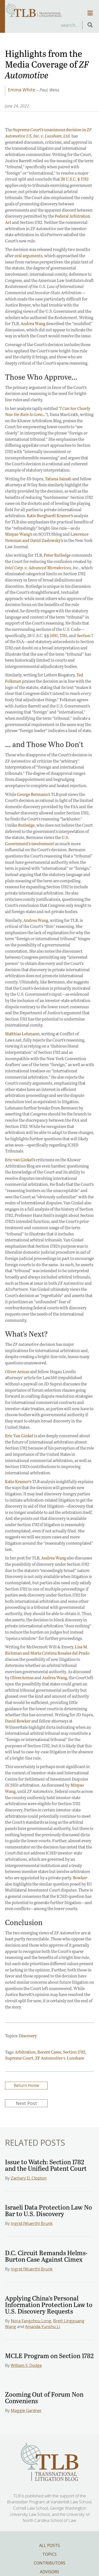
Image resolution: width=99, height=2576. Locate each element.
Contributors (49, 2563)
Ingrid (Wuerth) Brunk (32, 2223)
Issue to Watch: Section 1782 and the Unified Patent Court (46, 2165)
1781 (63, 635)
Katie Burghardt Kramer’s (50, 515)
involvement (42, 843)
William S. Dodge (26, 2365)
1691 (54, 635)
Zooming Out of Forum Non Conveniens (44, 2397)
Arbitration (25, 2052)
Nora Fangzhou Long (31, 2321)
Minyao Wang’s (18, 534)
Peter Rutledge (57, 555)
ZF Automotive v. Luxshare (59, 2058)
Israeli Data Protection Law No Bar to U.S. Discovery (48, 2210)
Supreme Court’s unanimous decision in (49, 129)
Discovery (28, 2036)
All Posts (49, 2545)
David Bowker (18, 1721)
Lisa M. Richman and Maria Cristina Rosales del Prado (47, 1650)
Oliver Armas (17, 1371)
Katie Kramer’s (18, 1481)
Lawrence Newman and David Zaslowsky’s (46, 537)
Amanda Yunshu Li (42, 2326)
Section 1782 (74, 2052)
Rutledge (26, 825)
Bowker (80, 1878)
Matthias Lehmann (22, 1034)
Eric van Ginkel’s (20, 1160)
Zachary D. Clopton (29, 2178)
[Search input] (45, 25)
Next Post (26, 2103)
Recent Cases (49, 2052)
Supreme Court (19, 2058)
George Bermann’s (33, 794)
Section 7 (85, 635)
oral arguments (28, 255)
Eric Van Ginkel (19, 1436)
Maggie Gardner (26, 2410)
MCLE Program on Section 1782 (49, 2355)
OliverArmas (22, 1677)
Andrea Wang (33, 323)
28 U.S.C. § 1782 (74, 179)
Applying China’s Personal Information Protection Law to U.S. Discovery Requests (48, 2304)
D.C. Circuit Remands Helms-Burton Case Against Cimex (46, 2255)
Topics (49, 2554)
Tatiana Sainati (58, 479)
